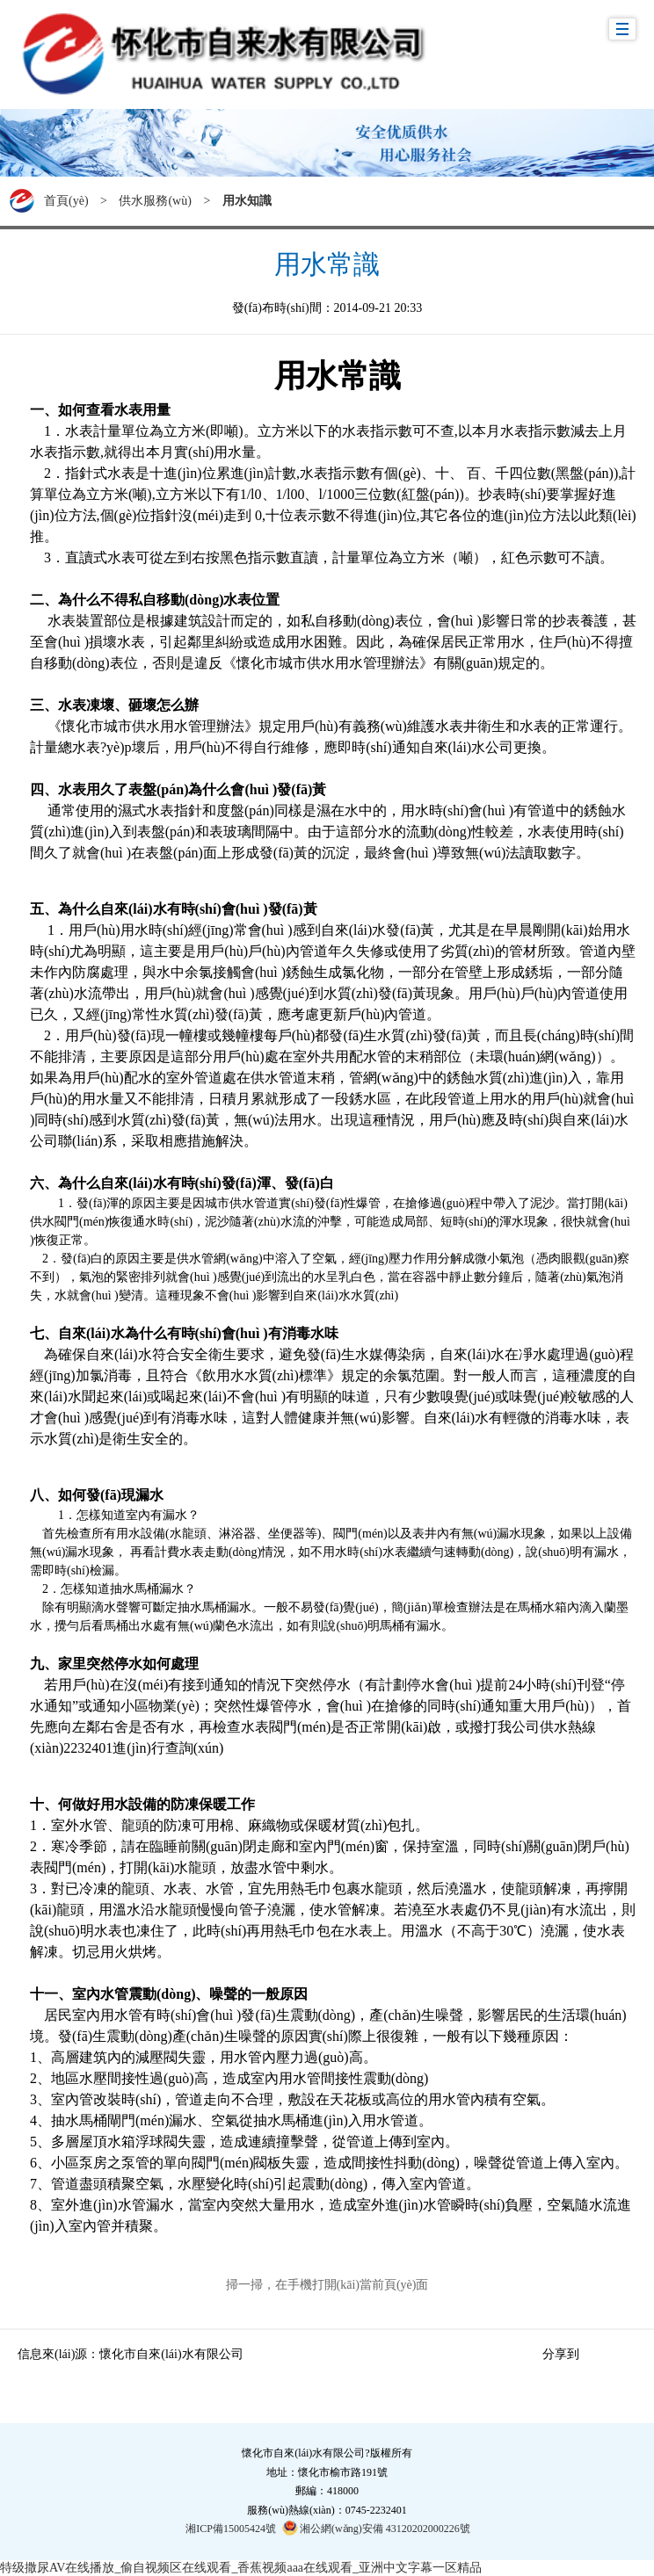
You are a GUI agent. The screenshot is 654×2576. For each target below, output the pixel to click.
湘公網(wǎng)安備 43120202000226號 (376, 2528)
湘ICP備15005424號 (230, 2528)
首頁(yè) (66, 200)
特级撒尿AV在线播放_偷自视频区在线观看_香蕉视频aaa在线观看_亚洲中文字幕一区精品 (241, 2567)
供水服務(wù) (155, 200)
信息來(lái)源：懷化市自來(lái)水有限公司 (130, 2354)
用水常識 (327, 264)
